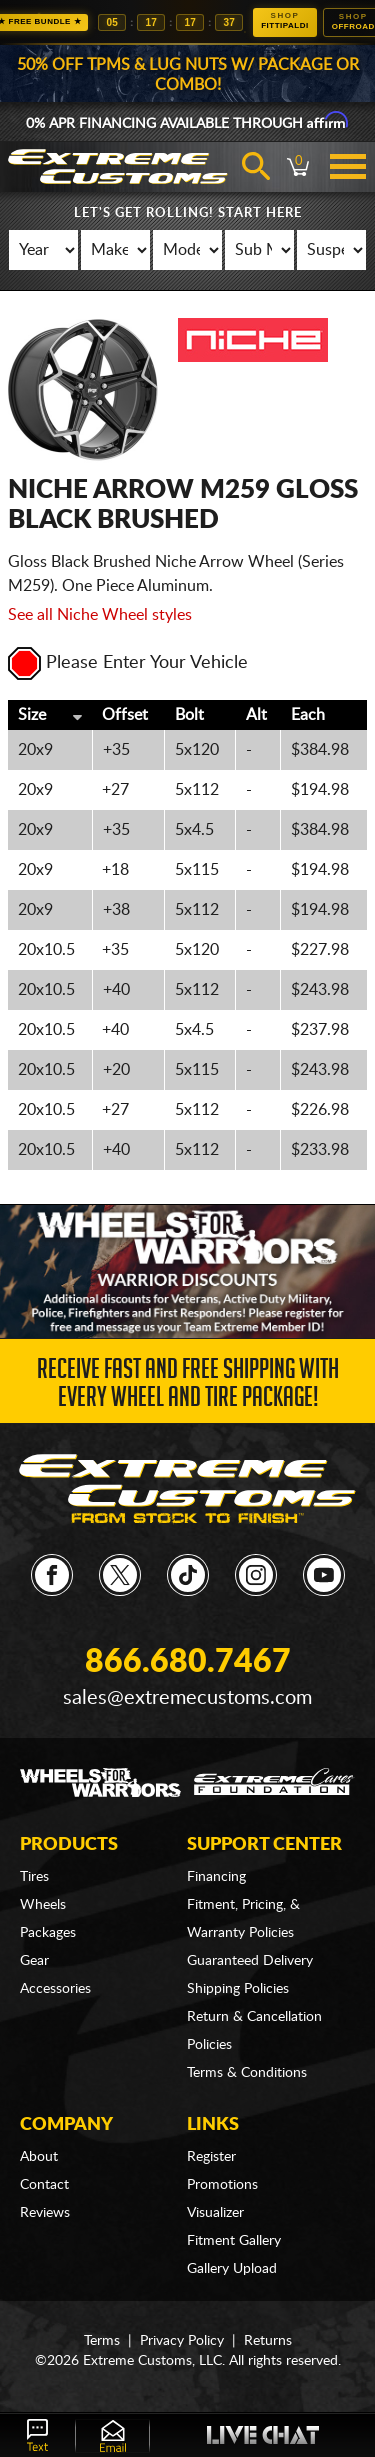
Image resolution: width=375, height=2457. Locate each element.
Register (211, 2157)
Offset (125, 715)
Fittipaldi (285, 20)
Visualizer (215, 2213)
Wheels (43, 1905)
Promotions (222, 2185)
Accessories (55, 1989)
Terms (102, 2341)
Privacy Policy (182, 2341)
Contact (44, 2185)
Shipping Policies (238, 1989)
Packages (48, 1933)
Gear (34, 1961)
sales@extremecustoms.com (187, 1698)
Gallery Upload (232, 2269)
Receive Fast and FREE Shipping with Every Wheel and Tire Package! (188, 1386)
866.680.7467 (188, 1662)
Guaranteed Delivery (250, 1961)
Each (308, 715)
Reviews (45, 2213)
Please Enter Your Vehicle (128, 663)
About (39, 2157)
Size (32, 715)
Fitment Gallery (234, 2241)
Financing (216, 1877)
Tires (34, 1877)
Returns (268, 2341)
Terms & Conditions (247, 2073)
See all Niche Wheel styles (100, 615)
